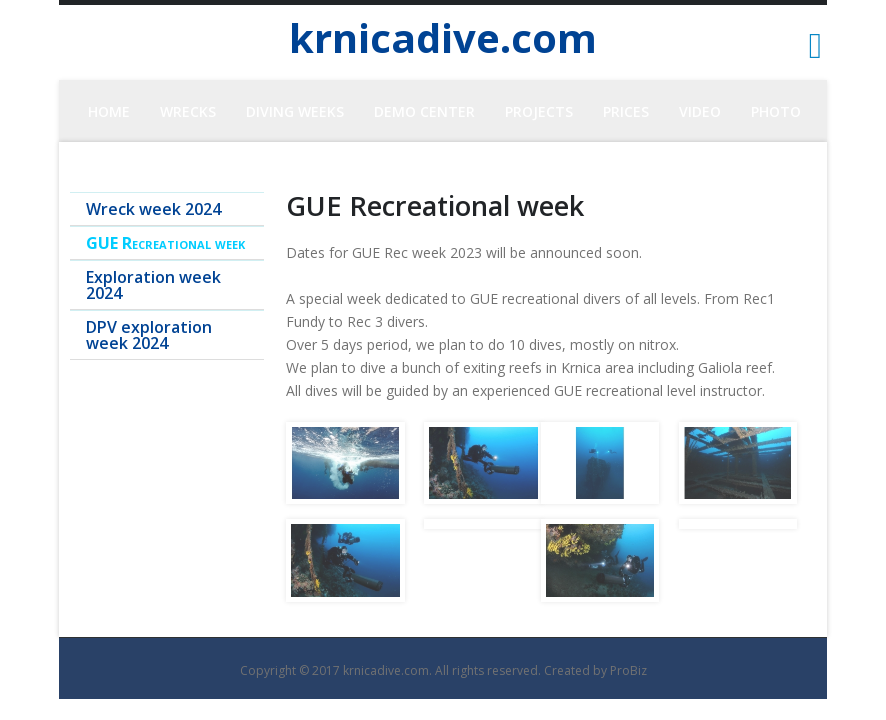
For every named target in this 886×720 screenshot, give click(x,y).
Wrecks (188, 111)
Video (700, 111)
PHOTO (776, 111)
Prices (626, 111)
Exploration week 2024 (153, 285)
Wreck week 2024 (153, 209)
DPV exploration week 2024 (149, 335)
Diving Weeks (295, 111)
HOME (109, 111)
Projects (539, 111)
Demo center (424, 111)
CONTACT (444, 173)
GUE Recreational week (165, 243)
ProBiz (628, 670)
